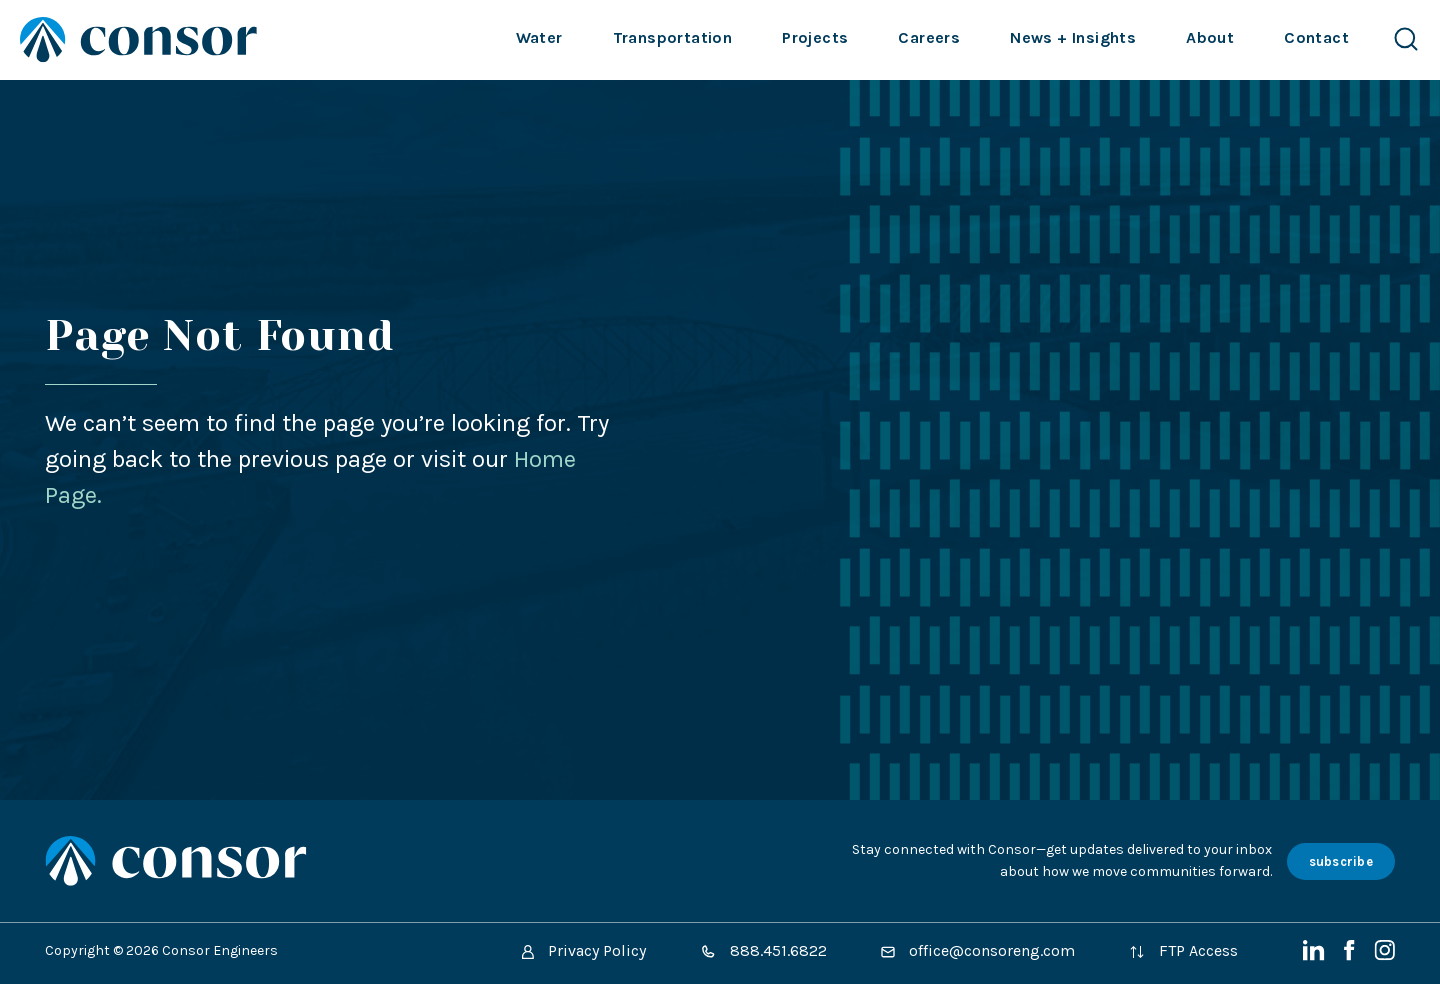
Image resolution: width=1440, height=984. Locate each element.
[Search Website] (1406, 39)
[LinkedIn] (1316, 955)
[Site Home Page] (138, 39)
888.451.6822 (763, 950)
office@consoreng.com (978, 950)
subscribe (1341, 861)
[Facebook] (1351, 955)
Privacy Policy (584, 950)
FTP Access (1183, 950)
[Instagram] (1384, 955)
